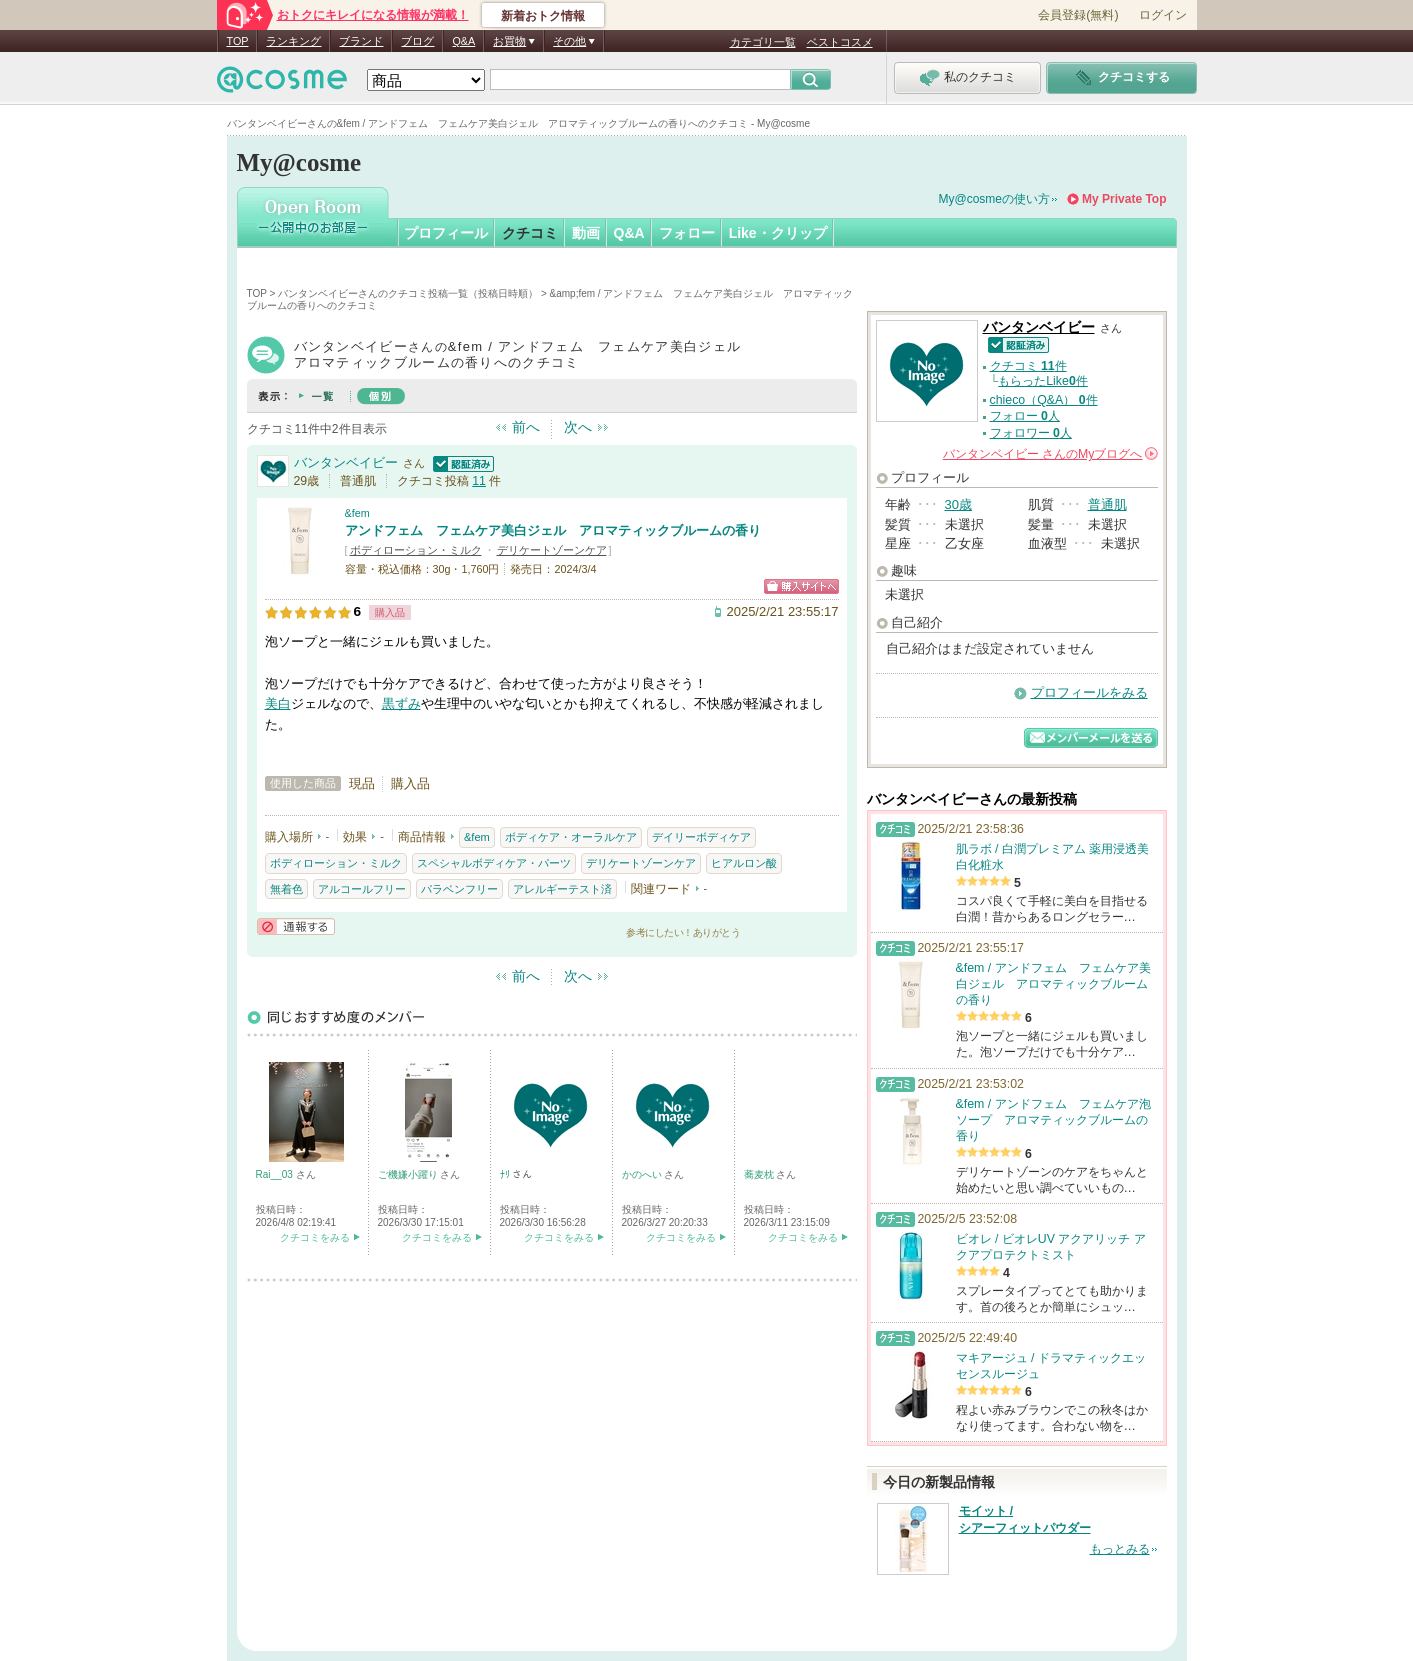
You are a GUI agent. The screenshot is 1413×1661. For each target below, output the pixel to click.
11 (479, 481)
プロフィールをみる (1089, 692)
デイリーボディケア (701, 837)
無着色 (286, 889)
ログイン (1163, 15)
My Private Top (1124, 199)
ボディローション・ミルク (416, 550)
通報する (296, 926)
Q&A (463, 41)
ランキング (293, 41)
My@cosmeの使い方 (995, 199)
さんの (1050, 454)
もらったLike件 (1043, 381)
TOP (238, 41)
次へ (578, 427)
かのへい (643, 1174)
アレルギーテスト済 (562, 889)
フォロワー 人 (1031, 433)
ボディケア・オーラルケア (571, 837)
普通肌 (1107, 504)
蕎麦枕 (760, 1174)
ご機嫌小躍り (409, 1174)
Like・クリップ (778, 233)
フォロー (687, 233)
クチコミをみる (315, 1237)
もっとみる (1120, 1549)
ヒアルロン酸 (744, 863)
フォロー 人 (1025, 416)
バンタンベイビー (346, 462)
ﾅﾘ (506, 1174)
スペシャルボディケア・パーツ (494, 863)
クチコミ (530, 233)
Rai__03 (276, 1174)
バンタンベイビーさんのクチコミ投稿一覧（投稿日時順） (408, 293)
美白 (278, 703)
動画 (586, 233)
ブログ (417, 41)
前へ (526, 427)
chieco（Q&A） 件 (1044, 400)
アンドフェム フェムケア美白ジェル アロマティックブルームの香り (553, 530)
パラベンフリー (459, 889)
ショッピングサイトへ (801, 586)
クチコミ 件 (1028, 366)
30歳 (958, 504)
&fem (357, 513)
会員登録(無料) (1078, 15)
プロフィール (446, 233)
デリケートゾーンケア (552, 550)
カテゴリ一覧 (763, 42)
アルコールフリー (362, 889)
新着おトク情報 (543, 16)
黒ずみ (401, 703)
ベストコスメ (840, 42)
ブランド (361, 41)
